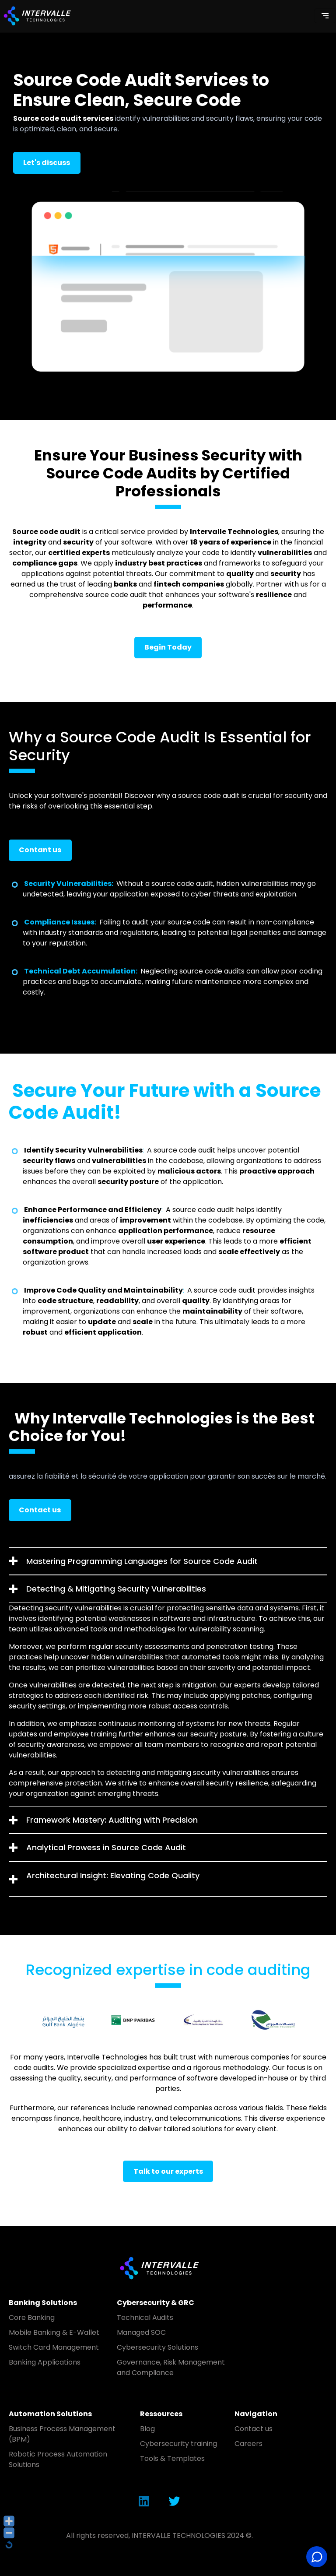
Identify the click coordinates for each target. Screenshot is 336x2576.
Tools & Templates (172, 2458)
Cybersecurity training (178, 2444)
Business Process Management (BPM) (62, 2434)
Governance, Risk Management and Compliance (171, 2367)
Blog (147, 2429)
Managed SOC (141, 2332)
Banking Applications (44, 2362)
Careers (248, 2444)
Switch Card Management (54, 2347)
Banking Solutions (43, 2303)
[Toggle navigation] (325, 15)
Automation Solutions (50, 2414)
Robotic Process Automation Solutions (58, 2459)
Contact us (253, 2429)
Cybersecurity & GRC (155, 2303)
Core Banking (32, 2317)
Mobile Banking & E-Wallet (54, 2332)
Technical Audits (145, 2317)
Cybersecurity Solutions (157, 2347)
